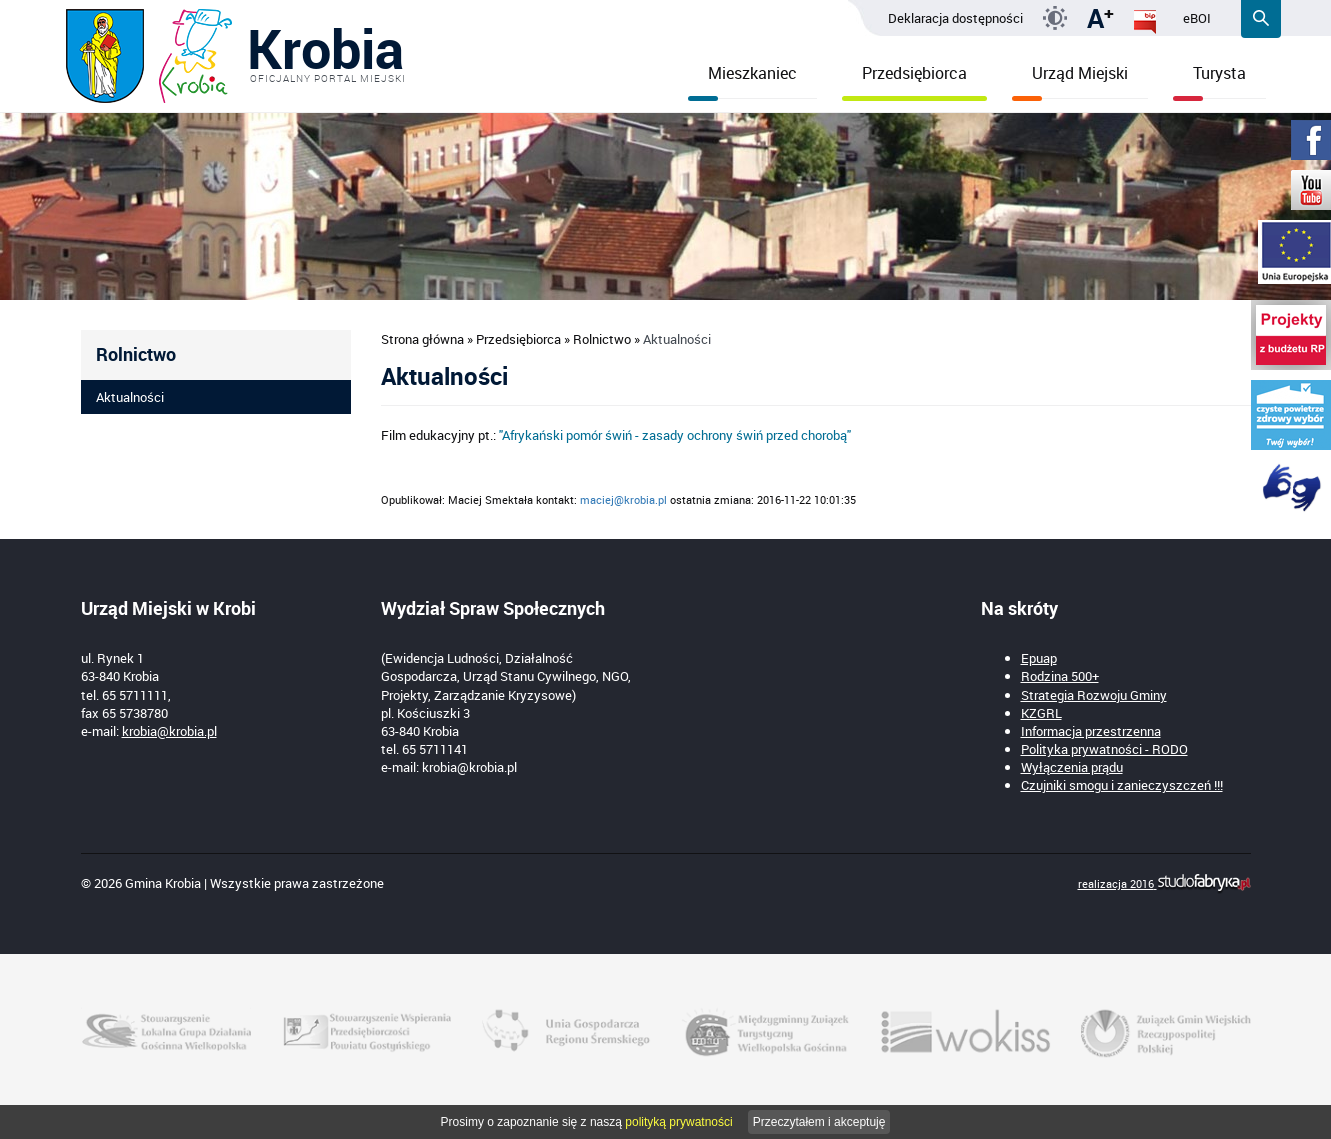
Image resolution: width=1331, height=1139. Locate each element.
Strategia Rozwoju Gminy (1094, 695)
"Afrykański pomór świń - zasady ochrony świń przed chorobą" (675, 435)
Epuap (1039, 658)
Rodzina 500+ (1060, 676)
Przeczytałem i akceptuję (819, 1122)
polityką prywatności (678, 1122)
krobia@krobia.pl (169, 731)
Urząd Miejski (1070, 80)
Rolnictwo (602, 339)
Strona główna (422, 339)
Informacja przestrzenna (1091, 731)
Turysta (1209, 80)
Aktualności (130, 397)
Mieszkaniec (742, 80)
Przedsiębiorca (914, 80)
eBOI (1197, 18)
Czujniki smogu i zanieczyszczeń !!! (1122, 785)
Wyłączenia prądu (1072, 767)
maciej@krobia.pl (623, 499)
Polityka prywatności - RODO (1104, 749)
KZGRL (1041, 713)
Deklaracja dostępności (955, 18)
